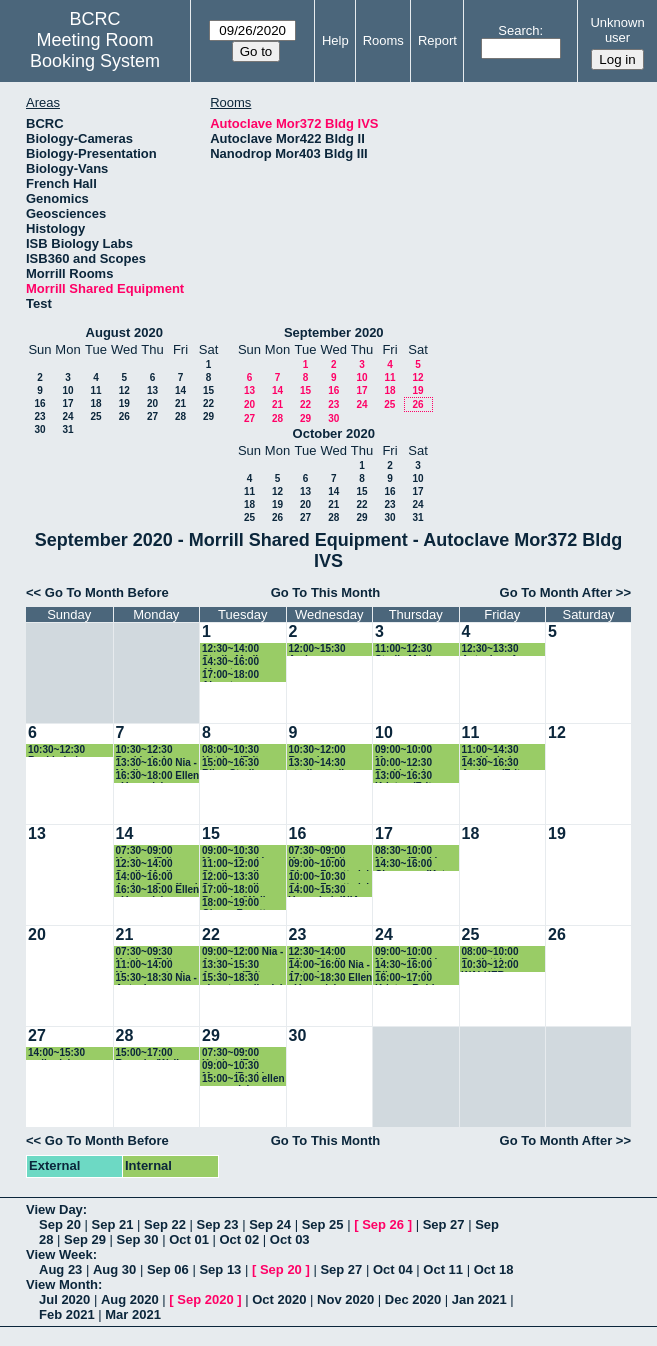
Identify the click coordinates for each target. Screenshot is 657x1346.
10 (67, 390)
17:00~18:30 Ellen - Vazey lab (331, 978)
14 (180, 390)
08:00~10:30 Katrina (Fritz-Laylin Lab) (234, 750)
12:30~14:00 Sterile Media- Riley (234, 649)
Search (518, 30)
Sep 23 (218, 1224)
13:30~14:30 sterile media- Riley (321, 763)
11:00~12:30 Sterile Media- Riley (407, 649)
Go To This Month (326, 592)
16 (39, 403)
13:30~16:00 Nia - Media (156, 763)
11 (95, 390)
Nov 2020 (345, 1299)
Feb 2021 (67, 1314)
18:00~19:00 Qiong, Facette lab (236, 903)
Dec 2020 (413, 1299)
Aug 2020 (130, 1299)
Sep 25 (323, 1224)
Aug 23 (60, 1269)
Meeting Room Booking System (95, 50)
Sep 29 (85, 1239)
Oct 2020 (279, 1299)
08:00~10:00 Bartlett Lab (490, 952)
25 (95, 416)
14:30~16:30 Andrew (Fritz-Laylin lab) (495, 763)
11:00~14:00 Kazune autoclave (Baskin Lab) (158, 965)
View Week (59, 1254)
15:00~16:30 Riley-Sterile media (231, 763)
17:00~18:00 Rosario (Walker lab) (240, 890)
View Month (62, 1284)
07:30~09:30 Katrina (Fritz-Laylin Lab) (148, 952)
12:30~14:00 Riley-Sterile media (318, 952)
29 (208, 416)
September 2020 (334, 332)
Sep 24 (270, 1224)
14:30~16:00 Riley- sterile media (404, 965)
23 (39, 416)
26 (124, 416)
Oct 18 (494, 1269)
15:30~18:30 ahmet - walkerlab (244, 978)
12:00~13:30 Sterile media (233, 877)
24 (67, 416)
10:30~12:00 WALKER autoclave (490, 965)
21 (180, 403)
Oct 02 (240, 1239)
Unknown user (617, 30)
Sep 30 (138, 1239)
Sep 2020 (205, 1299)
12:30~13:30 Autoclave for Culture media (495, 649)
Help (335, 40)
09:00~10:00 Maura (403, 750)
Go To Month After (556, 592)
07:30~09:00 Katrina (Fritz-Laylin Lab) (148, 851)
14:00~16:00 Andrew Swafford (157, 877)
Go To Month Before (107, 592)
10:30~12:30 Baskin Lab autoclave (56, 750)
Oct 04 (393, 1269)
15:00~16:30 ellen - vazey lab (243, 1079)
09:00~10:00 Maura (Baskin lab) (409, 952)
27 (152, 416)
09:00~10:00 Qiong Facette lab (331, 864)
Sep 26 (383, 1224)
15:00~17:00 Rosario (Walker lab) (154, 1053)
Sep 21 (113, 1224)
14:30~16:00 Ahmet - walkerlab (230, 662)
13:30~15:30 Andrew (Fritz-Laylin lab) (235, 965)
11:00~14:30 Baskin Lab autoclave (490, 750)
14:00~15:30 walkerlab (56, 1053)
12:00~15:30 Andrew (317, 649)
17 (67, 403)
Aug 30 (114, 1269)
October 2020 (334, 433)
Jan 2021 (479, 1299)
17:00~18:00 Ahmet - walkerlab (230, 675)
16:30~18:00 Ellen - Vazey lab (158, 776)
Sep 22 (165, 1224)
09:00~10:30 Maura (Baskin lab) (236, 851)
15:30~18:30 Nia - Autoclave (156, 978)
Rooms (383, 40)
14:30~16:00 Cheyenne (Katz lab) (412, 864)
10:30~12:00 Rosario (317, 750)
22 (208, 403)
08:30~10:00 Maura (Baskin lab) (409, 851)
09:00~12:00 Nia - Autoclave (242, 952)
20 (152, 403)
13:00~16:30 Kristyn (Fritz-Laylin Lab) (407, 776)
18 (95, 403)
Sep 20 (60, 1224)
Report (437, 40)
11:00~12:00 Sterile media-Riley (235, 864)
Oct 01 (189, 1239)
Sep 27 (444, 1224)
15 (208, 390)
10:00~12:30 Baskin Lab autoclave (403, 763)
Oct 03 (290, 1239)
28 (180, 416)
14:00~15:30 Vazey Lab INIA (324, 890)
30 (39, 429)
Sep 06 (168, 1269)
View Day (54, 1209)
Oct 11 (443, 1269)
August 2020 (124, 332)
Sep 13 (220, 1269)
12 (124, 390)
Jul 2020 (64, 1299)
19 (124, 403)
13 (152, 390)
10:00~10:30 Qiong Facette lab (331, 877)
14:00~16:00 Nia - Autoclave (329, 965)
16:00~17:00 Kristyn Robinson (416, 978)
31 (67, 429)
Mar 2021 (133, 1314)
